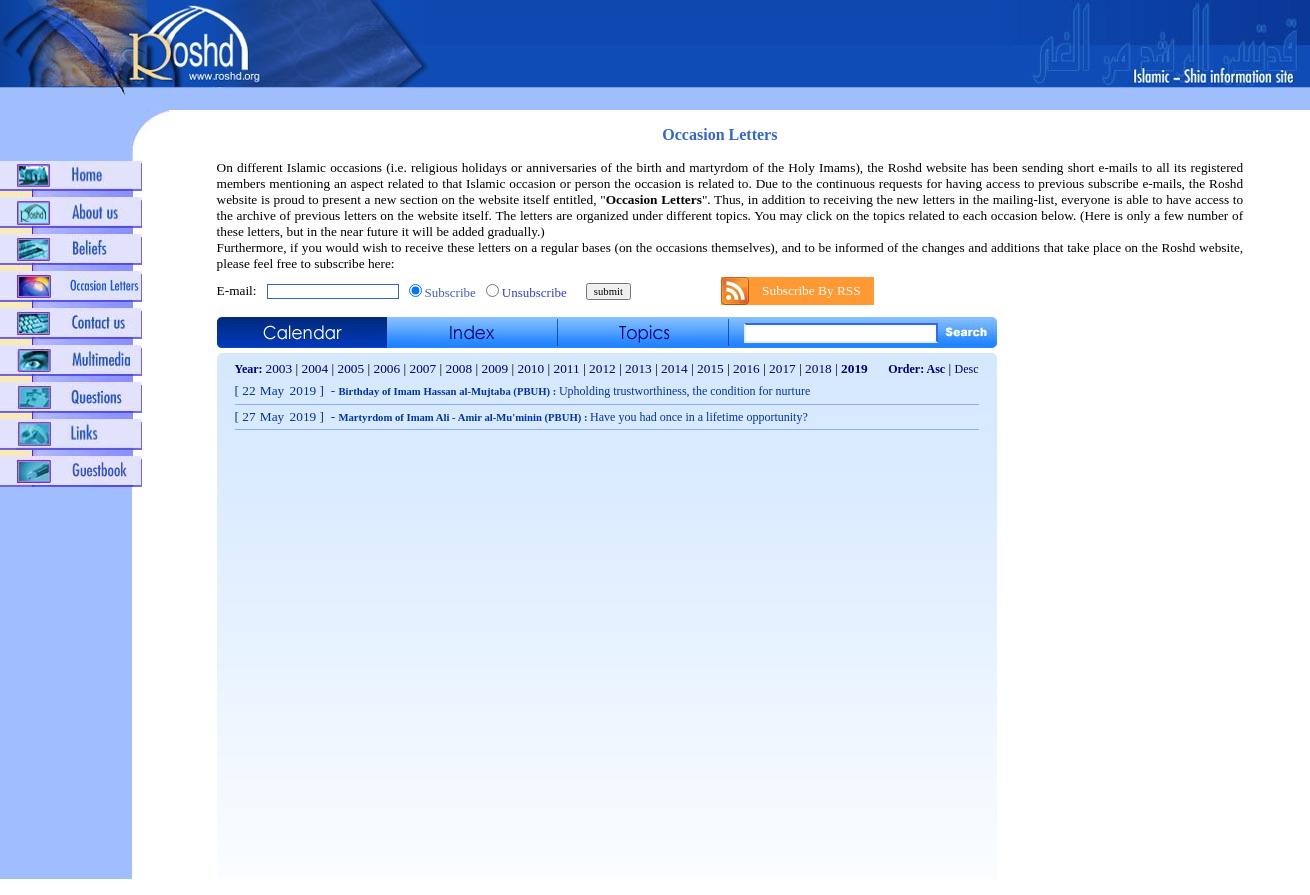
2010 (531, 368)
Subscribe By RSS (811, 290)
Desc (967, 369)
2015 (710, 368)
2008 (459, 368)
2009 (495, 368)
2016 (746, 368)
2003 (279, 368)
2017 (782, 368)
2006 (387, 368)
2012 (602, 368)
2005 (351, 368)
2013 (638, 368)
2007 (423, 368)
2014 (674, 368)
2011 (567, 368)
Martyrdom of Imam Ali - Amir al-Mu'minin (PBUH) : (572, 417)
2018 (818, 368)
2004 (315, 368)
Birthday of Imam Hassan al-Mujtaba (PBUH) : (574, 391)
